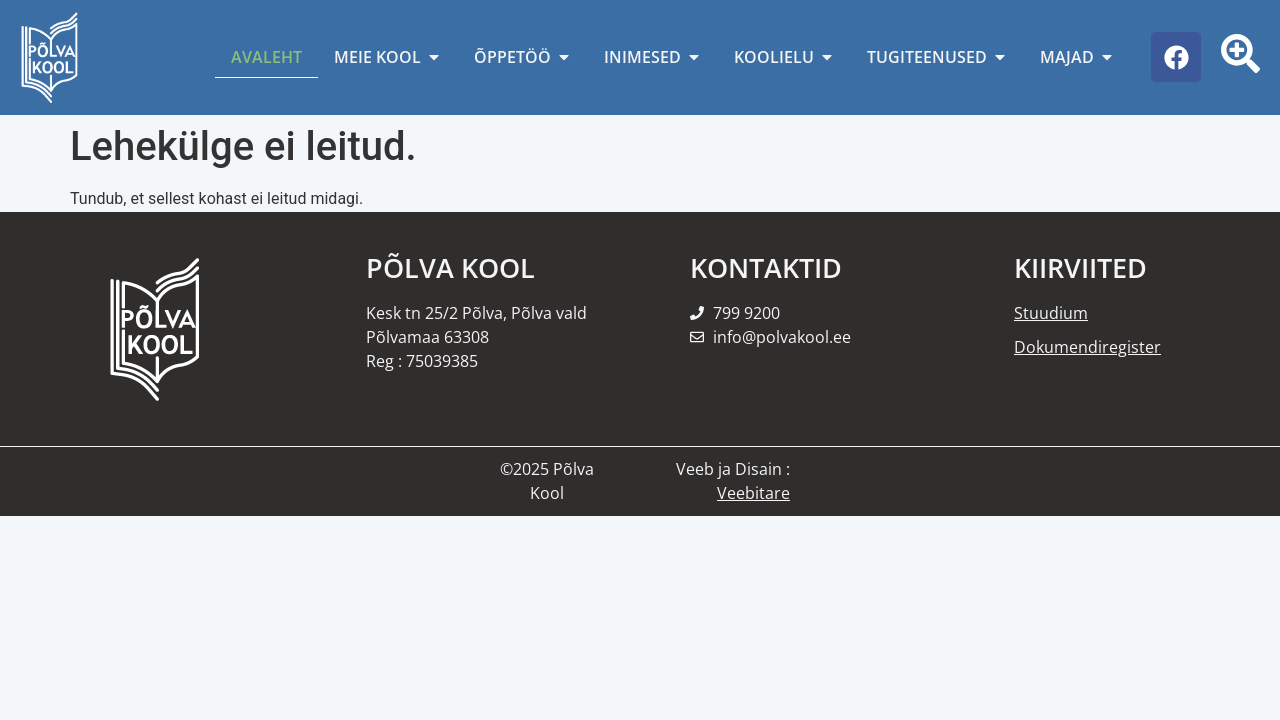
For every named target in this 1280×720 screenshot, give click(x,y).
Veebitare (753, 493)
